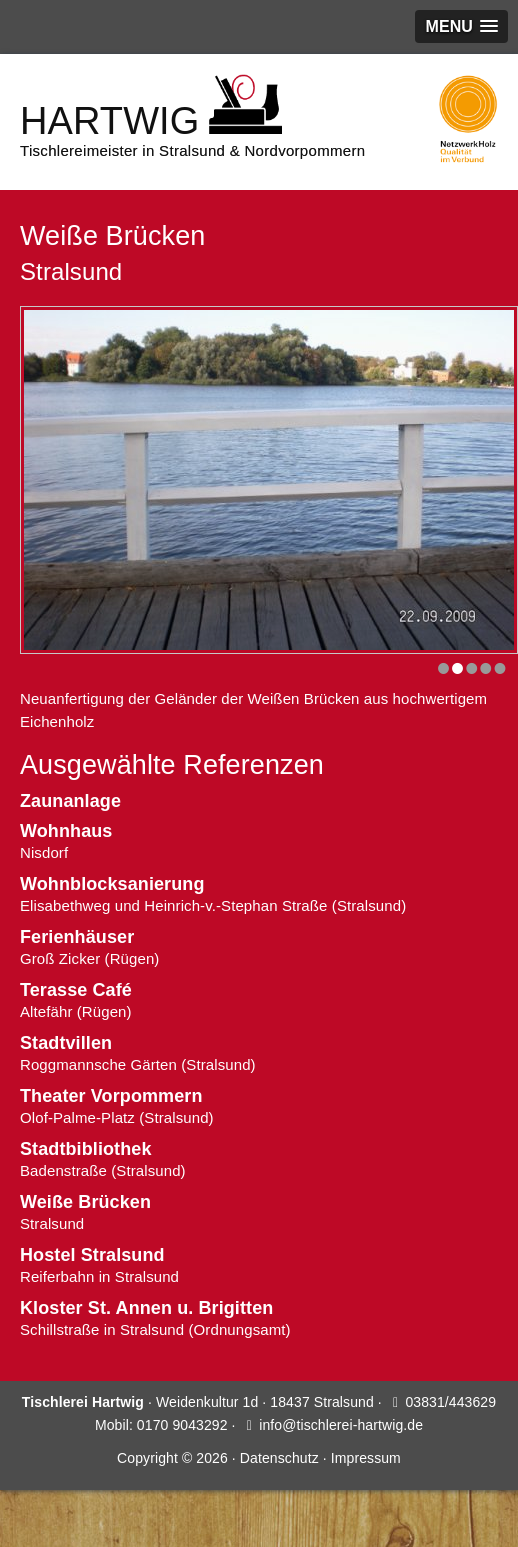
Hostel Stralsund (92, 1255)
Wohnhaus (66, 831)
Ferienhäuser (77, 937)
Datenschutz (279, 1458)
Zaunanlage (70, 801)
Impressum (366, 1458)
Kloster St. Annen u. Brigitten (146, 1308)
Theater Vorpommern (111, 1096)
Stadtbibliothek (86, 1149)
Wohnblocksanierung (112, 884)
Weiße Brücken (85, 1202)
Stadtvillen (66, 1043)
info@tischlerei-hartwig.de (341, 1425)
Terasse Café (76, 990)
